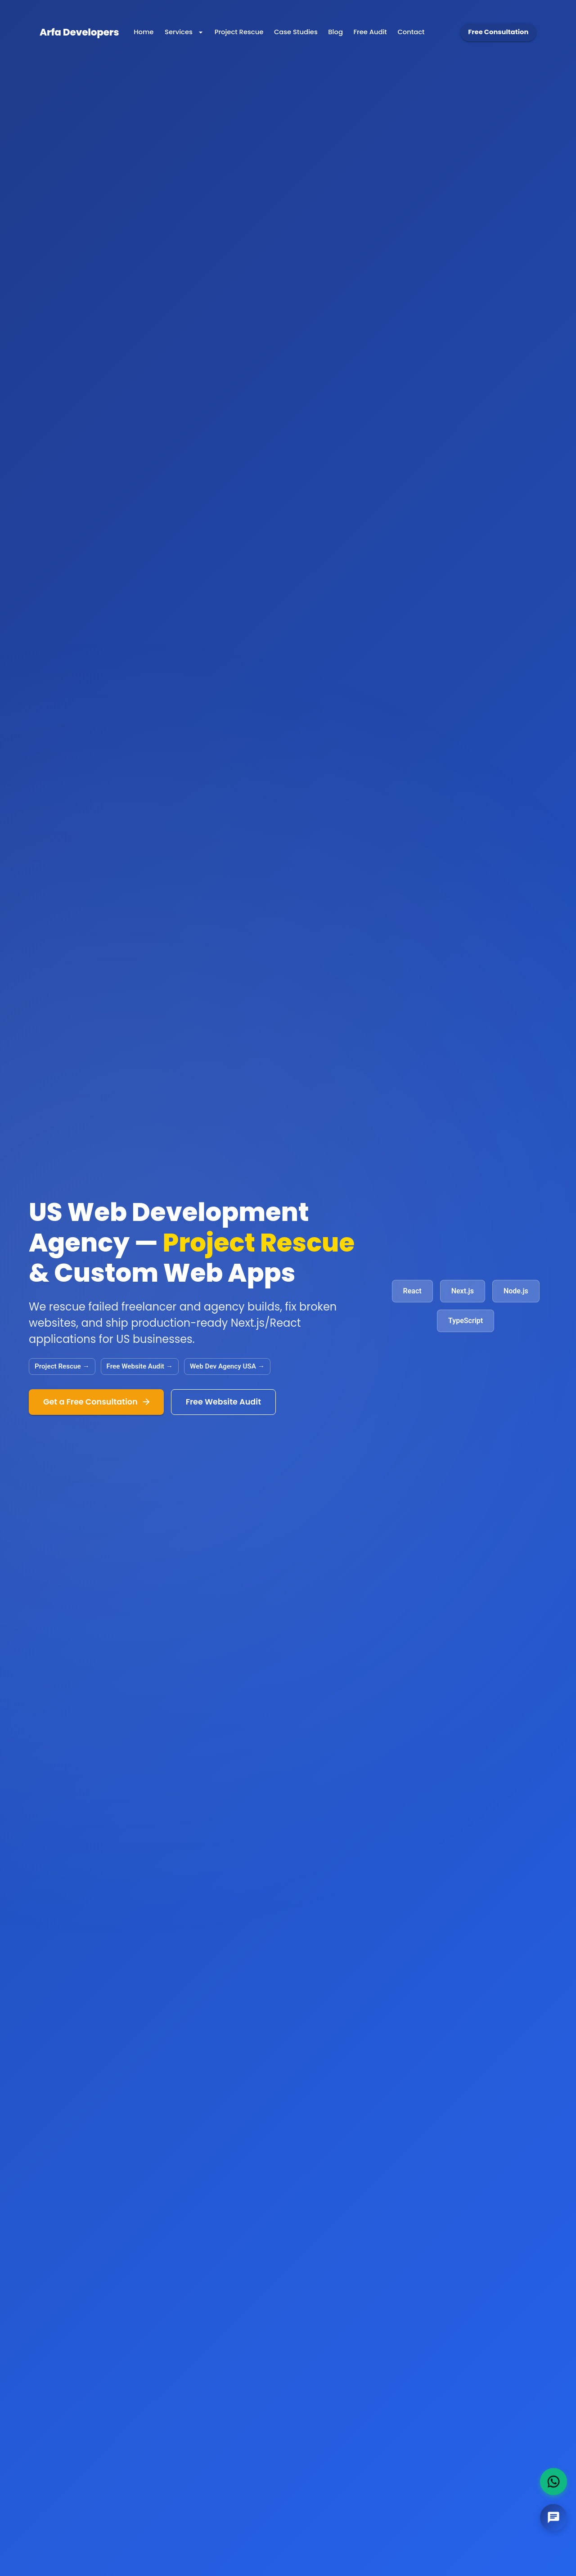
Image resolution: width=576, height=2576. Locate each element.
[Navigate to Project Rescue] (239, 32)
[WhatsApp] (553, 2481)
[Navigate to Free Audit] (370, 32)
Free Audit (370, 32)
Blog (335, 32)
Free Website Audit (223, 1402)
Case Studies (295, 32)
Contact (411, 32)
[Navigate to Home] (144, 32)
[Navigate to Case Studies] (295, 32)
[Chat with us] (553, 2517)
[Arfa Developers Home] (79, 32)
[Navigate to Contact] (411, 32)
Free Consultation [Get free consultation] (498, 32)
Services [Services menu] (184, 32)
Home (144, 32)
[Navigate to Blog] (335, 32)
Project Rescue (239, 32)
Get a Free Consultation (96, 1402)
